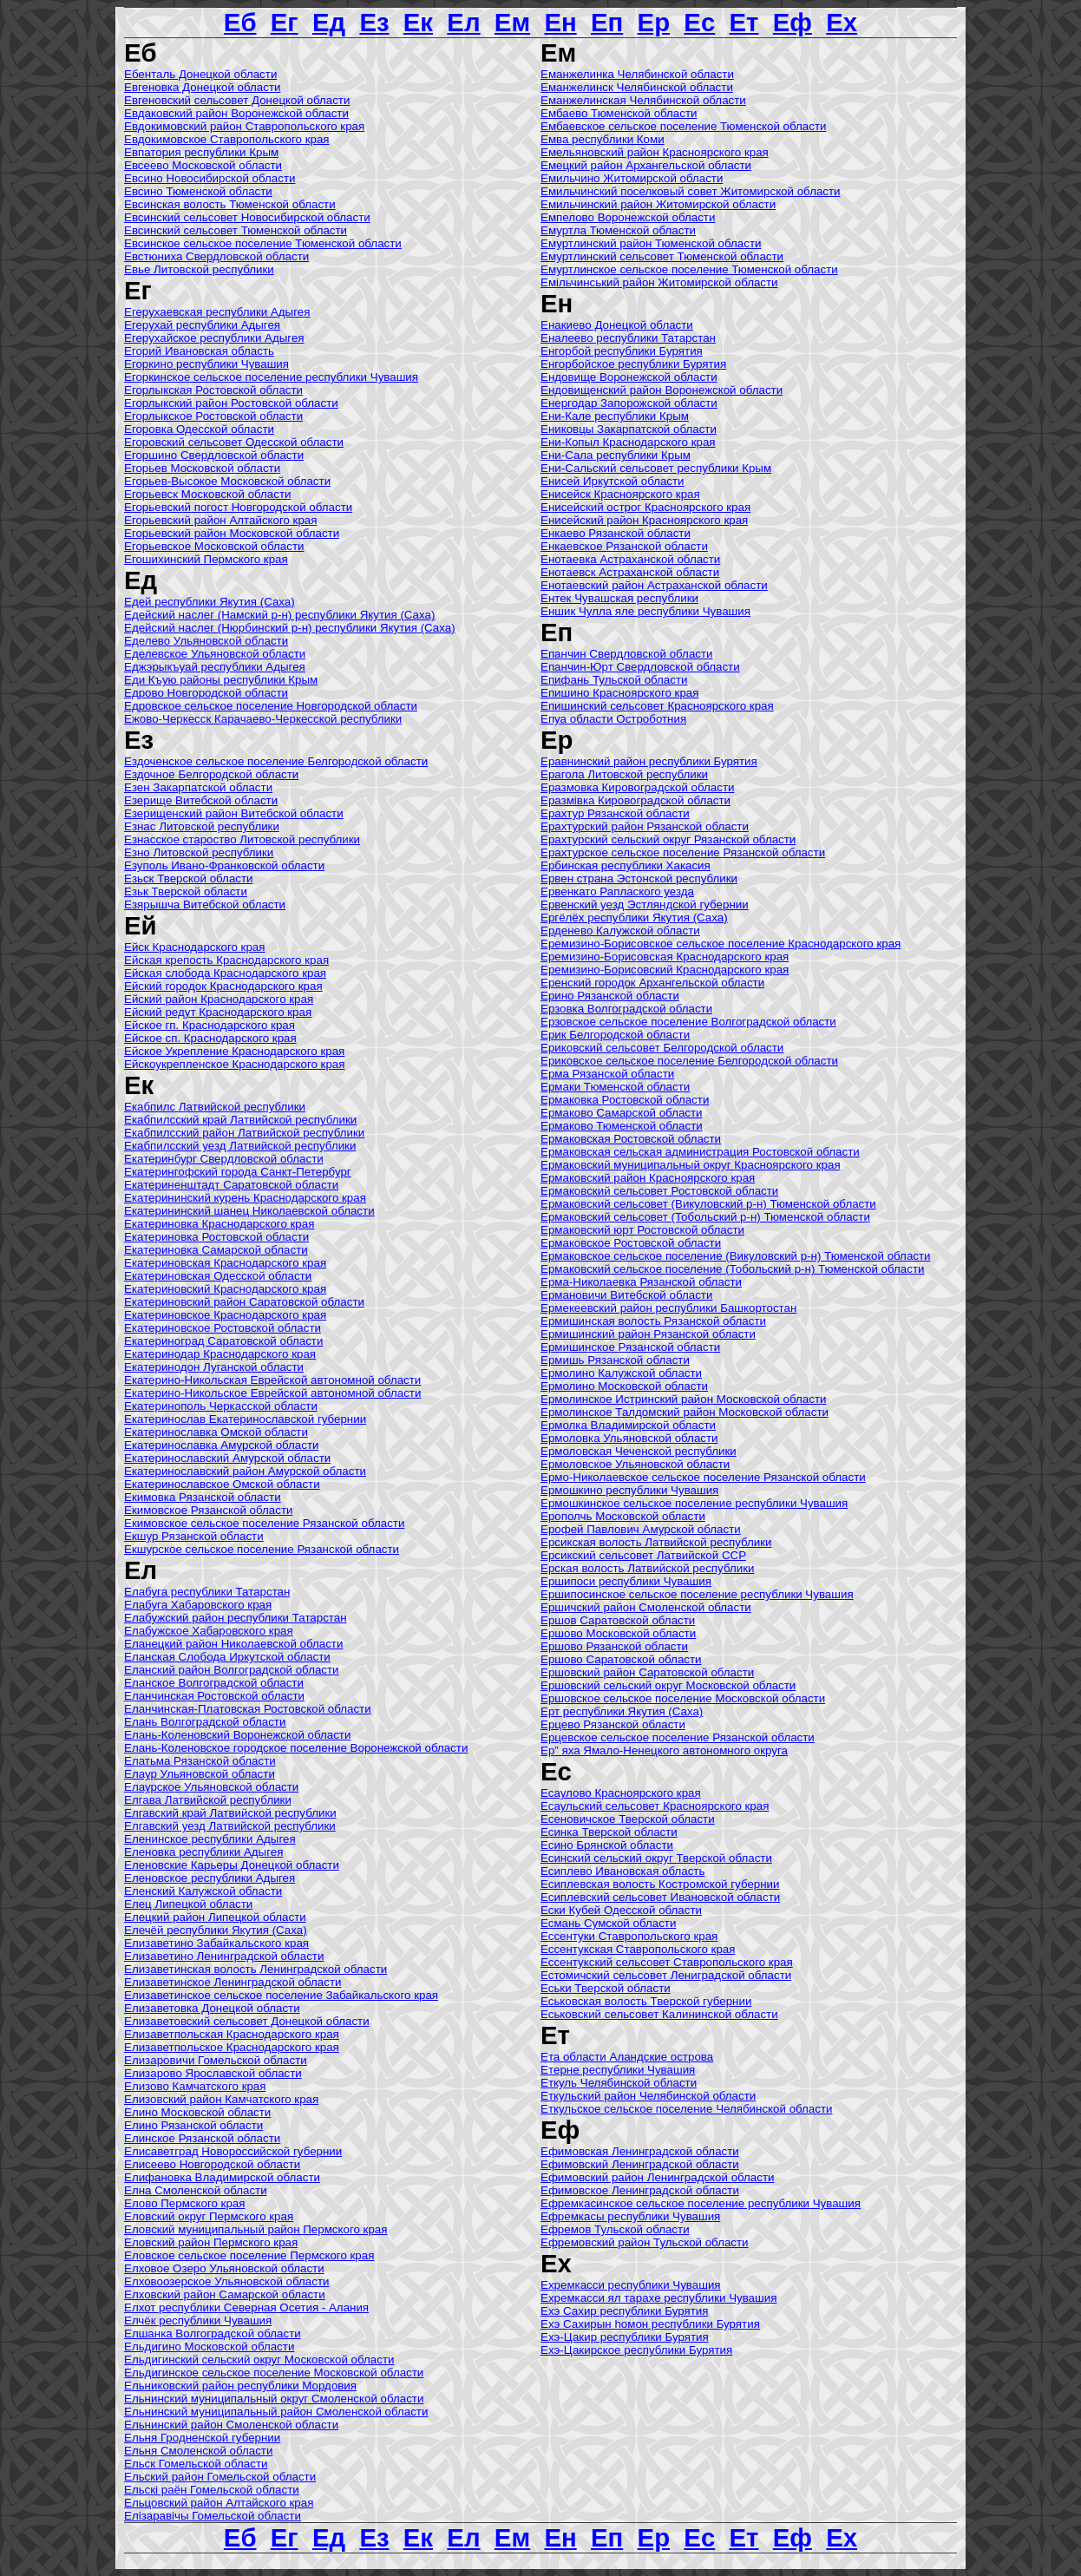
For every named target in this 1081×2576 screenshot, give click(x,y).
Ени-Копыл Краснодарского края (628, 442)
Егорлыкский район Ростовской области (231, 403)
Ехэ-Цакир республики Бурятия (624, 2336)
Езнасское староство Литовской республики (242, 839)
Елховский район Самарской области (224, 2294)
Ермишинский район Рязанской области (648, 1333)
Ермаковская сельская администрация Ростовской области (700, 1151)
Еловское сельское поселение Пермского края (249, 2255)
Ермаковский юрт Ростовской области (642, 1229)
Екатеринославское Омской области (222, 1484)
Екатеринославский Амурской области (227, 1458)
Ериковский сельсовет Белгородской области (661, 1047)
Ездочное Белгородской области (211, 774)
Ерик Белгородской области (615, 1034)
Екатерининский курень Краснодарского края (245, 1197)
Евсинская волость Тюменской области (230, 204)
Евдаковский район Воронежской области (236, 113)
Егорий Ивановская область (199, 350)
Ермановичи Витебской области (626, 1294)
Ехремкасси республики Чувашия (630, 2284)
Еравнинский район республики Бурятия (648, 761)
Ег (284, 22)
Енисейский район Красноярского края (644, 520)
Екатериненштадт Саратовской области (231, 1184)
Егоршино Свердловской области (214, 455)
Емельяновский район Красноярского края (654, 152)
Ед (328, 22)
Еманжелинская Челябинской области (643, 100)
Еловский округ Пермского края (208, 2216)
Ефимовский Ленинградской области (639, 2164)
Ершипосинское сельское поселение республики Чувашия (697, 1594)
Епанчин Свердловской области (626, 653)
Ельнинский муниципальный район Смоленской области (276, 2411)
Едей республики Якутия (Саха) (209, 601)
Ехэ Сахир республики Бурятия (624, 2310)
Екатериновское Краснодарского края (225, 1314)
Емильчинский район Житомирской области (658, 204)
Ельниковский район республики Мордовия (240, 2385)
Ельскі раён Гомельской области (211, 2489)
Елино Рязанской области (193, 2125)
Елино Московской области (197, 2112)
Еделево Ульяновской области (206, 640)
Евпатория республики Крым (201, 152)
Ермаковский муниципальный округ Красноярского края (690, 1164)
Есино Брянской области (606, 1845)
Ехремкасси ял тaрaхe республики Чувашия (658, 2297)
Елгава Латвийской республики (208, 1799)
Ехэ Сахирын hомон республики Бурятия (650, 2323)
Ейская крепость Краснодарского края (226, 960)
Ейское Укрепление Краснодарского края (234, 1051)
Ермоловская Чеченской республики (638, 1451)
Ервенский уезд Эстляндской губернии (644, 904)
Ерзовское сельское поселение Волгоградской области (688, 1021)
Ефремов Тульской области (615, 2229)
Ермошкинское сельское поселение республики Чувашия (694, 1503)
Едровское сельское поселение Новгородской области (270, 705)
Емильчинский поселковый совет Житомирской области (690, 191)
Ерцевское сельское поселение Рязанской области (677, 1737)
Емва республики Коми (602, 139)
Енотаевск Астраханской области (629, 572)
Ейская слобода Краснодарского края (225, 973)
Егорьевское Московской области (214, 546)
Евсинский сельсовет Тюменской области (235, 230)
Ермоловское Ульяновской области (635, 1464)
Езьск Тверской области (188, 878)
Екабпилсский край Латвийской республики (240, 1119)
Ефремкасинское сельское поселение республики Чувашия (700, 2203)
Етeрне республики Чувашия (617, 2069)
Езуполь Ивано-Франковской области (224, 865)
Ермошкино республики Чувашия (629, 1490)
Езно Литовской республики (198, 852)
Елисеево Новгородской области (212, 2164)
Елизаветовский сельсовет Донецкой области (247, 2021)
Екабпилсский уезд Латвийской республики (240, 1145)
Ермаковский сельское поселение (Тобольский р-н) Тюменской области (732, 1268)
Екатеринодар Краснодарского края (220, 1353)
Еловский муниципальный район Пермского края (255, 2229)
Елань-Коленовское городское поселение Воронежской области (296, 1747)
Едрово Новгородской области (206, 692)
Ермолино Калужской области (621, 1373)
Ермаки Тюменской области (615, 1086)
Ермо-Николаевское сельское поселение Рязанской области (703, 1477)
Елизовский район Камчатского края (221, 2099)
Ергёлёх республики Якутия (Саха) (634, 917)
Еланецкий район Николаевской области (233, 1643)
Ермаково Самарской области (621, 1112)
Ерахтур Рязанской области (615, 813)
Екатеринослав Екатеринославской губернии (245, 1419)
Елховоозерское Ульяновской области (226, 2281)
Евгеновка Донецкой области (202, 87)
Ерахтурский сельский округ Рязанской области (668, 839)
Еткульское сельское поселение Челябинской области (686, 2108)
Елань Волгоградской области (204, 1721)
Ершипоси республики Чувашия (625, 1581)
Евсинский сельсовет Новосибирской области (247, 217)
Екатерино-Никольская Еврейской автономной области (272, 1379)
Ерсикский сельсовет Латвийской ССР (643, 1555)
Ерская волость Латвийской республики (647, 1568)
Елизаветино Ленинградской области (224, 1956)
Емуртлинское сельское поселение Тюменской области (689, 269)
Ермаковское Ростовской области (630, 1242)
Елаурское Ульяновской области (211, 1786)
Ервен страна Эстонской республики (638, 878)
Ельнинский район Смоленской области (231, 2424)
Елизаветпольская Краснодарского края (231, 2034)
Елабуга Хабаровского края (198, 1604)
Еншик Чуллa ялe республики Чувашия (645, 611)
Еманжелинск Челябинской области (636, 87)
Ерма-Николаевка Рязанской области (641, 1281)
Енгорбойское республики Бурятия (633, 363)
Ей (140, 925)
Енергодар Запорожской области (628, 403)
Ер (654, 22)
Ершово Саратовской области (621, 1659)
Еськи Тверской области (605, 1988)
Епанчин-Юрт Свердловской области (640, 666)
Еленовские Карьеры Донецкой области (231, 1864)
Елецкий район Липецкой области (215, 1917)
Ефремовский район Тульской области (644, 2242)
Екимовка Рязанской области (202, 1497)
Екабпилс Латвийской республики (214, 1106)
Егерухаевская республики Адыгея (217, 311)
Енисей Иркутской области (612, 481)
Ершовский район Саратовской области (647, 1672)
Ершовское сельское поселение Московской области (682, 1698)
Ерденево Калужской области (620, 930)
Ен (560, 22)
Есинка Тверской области (609, 1832)
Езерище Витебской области (201, 800)
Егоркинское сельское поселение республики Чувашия (271, 376)
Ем (512, 22)
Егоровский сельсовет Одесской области (234, 442)
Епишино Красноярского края (619, 692)
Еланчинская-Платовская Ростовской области (247, 1708)
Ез (374, 22)
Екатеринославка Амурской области (221, 1445)
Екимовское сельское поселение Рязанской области (264, 1523)
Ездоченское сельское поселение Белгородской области (276, 761)
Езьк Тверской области (185, 891)
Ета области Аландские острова (626, 2056)
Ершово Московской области (618, 1633)
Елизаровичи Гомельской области (215, 2060)
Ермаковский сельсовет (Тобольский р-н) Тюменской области (705, 1216)
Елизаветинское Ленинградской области (232, 1982)
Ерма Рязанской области (607, 1073)
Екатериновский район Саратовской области (244, 1301)
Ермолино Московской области (624, 1386)
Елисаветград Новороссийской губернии (233, 2151)
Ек (418, 22)
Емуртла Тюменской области (618, 230)
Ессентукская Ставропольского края (637, 1949)
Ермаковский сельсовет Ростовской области (659, 1190)
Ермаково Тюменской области (621, 1125)
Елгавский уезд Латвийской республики (230, 1825)
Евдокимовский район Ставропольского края (244, 126)
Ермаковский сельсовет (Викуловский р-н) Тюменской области (708, 1203)
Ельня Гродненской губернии (202, 2437)
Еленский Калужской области (203, 1891)
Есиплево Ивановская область (622, 1871)
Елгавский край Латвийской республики (230, 1812)
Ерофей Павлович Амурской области (640, 1529)
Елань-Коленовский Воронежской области (237, 1734)
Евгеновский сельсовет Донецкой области (237, 100)
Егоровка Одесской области (199, 429)
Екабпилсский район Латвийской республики (244, 1132)
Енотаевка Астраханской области (630, 559)
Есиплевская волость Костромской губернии (660, 1884)
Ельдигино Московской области (209, 2346)
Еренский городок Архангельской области (652, 982)
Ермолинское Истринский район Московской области (683, 1399)
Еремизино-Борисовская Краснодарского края (664, 956)
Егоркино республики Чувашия (206, 363)
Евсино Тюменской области (198, 191)
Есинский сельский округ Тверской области (656, 1858)
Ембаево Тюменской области (619, 113)
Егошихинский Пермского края (206, 559)
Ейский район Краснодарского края (218, 999)
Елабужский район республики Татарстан (235, 1617)
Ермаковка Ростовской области (624, 1099)
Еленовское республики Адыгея (209, 1877)
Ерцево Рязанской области (612, 1724)
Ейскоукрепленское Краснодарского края (234, 1064)
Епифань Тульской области (613, 679)
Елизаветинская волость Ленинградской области (255, 1969)
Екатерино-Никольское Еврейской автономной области (272, 1392)
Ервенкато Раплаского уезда (617, 891)
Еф (792, 22)
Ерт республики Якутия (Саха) (621, 1711)
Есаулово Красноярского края (620, 1792)
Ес (699, 22)
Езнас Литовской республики (201, 826)
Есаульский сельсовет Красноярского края (654, 1805)
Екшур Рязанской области (194, 1536)
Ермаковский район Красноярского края (647, 1177)
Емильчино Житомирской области (631, 178)
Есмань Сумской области (608, 1923)
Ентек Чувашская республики (619, 598)
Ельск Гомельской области (195, 2463)
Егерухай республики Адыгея (202, 324)
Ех (841, 22)
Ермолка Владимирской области (628, 1425)
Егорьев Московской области (202, 468)
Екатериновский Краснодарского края (225, 1288)
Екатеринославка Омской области (216, 1432)
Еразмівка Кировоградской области (635, 800)
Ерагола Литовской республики (624, 774)
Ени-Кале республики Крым (614, 416)
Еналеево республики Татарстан (628, 337)
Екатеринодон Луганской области (214, 1366)
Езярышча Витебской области (204, 904)
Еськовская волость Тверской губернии (645, 2001)
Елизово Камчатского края (195, 2086)
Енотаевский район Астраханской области (654, 585)
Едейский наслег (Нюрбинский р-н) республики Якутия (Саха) (289, 627)
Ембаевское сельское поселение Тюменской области (683, 126)
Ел (463, 22)
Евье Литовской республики (199, 269)
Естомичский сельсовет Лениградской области (665, 1975)
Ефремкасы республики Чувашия (630, 2216)
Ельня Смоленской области (198, 2450)
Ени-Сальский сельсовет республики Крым (655, 468)
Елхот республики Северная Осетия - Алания (246, 2307)
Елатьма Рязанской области (200, 1760)
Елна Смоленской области (195, 2190)
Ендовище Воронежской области (628, 376)
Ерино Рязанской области (609, 995)
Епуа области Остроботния (613, 718)
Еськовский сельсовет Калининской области (659, 2014)
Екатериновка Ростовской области (216, 1236)
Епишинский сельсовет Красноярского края (657, 705)
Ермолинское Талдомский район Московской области (684, 1412)
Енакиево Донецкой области (616, 324)
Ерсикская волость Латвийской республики (656, 1542)
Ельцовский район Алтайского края (218, 2502)
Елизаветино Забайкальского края (216, 1943)
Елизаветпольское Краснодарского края (231, 2047)
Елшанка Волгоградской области (212, 2333)
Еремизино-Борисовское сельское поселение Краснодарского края (720, 943)
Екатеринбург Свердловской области (224, 1158)
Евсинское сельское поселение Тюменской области (263, 243)
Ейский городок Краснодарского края (223, 986)
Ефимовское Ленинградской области (639, 2190)
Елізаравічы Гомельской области (212, 2515)
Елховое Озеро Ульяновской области (224, 2268)
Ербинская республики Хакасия (625, 865)
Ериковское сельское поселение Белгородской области (689, 1060)
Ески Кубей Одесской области (621, 1910)
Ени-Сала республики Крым (615, 455)
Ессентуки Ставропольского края (628, 1936)
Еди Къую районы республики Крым (221, 679)
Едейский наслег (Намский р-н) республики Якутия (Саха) (279, 614)
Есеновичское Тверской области (627, 1818)
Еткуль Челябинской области (618, 2082)
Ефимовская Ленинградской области (639, 2151)
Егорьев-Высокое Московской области (227, 481)
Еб (240, 22)
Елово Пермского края (184, 2203)
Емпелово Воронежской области (627, 217)
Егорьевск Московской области (207, 494)
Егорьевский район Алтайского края (221, 520)
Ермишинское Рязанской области (630, 1347)
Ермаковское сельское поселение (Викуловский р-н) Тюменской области (735, 1255)
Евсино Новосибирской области (209, 178)
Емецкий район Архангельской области (645, 165)
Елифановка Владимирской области (222, 2177)
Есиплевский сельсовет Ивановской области (660, 1897)
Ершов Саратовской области (617, 1620)
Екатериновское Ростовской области (222, 1327)
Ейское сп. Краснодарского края (210, 1038)
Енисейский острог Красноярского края (645, 507)
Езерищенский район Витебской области (234, 813)
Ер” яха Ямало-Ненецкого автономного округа (664, 1750)
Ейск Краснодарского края (194, 947)
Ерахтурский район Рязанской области (644, 826)
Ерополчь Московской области (622, 1516)
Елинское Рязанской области (202, 2138)
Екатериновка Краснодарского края (219, 1223)
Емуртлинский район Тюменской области (650, 243)
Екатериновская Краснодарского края (225, 1262)
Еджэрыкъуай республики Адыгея (214, 666)
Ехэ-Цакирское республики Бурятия (636, 2349)
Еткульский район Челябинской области (648, 2095)
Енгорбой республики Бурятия (621, 350)
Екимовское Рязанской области (208, 1510)
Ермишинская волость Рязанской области (653, 1320)
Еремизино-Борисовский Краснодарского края (664, 969)
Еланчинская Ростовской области (214, 1695)
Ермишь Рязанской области (615, 1360)
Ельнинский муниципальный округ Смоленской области (273, 2398)
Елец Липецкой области (188, 1904)
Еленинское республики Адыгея (210, 1838)
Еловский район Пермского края (211, 2242)
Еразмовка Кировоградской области (637, 787)
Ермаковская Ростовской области (630, 1138)
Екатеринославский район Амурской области (245, 1471)
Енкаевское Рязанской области (624, 546)
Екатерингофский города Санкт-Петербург (237, 1171)
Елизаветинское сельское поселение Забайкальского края (281, 1995)
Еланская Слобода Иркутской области (227, 1656)
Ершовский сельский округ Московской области (668, 1685)
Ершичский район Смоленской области (645, 1607)
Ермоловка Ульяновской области (629, 1438)
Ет (744, 22)
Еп (607, 22)
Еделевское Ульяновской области (214, 653)
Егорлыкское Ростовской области (213, 416)
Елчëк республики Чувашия (198, 2320)
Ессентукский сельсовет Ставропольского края (666, 1962)
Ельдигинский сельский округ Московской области (259, 2359)
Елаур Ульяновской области (199, 1773)
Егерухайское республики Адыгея (214, 337)
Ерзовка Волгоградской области (626, 1008)
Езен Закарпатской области (198, 787)
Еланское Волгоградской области (214, 1682)
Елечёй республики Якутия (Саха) (215, 1930)
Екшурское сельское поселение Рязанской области (261, 1549)
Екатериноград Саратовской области (223, 1340)
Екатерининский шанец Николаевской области (249, 1210)
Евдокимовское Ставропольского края (227, 139)
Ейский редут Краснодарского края (217, 1012)
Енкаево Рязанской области (615, 533)
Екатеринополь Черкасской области (221, 1406)
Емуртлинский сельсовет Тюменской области (661, 256)
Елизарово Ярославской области (213, 2073)
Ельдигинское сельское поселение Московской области (273, 2372)
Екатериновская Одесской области (217, 1275)
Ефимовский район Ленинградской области (657, 2177)
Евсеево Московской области (203, 165)
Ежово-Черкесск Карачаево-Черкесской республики (263, 718)
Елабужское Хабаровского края (208, 1630)
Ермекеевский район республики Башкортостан (668, 1307)
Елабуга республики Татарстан (207, 1591)
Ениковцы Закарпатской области (628, 429)
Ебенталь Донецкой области (200, 74)
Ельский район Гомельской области (220, 2476)
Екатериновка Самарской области (216, 1249)
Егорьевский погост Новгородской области (238, 507)
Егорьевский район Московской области (231, 533)
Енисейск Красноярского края (620, 494)
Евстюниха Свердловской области (216, 256)
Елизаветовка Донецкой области (212, 2008)
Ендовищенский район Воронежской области (661, 390)
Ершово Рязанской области (614, 1646)
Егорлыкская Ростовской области (213, 390)
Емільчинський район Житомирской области (659, 282)
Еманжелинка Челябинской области (637, 74)
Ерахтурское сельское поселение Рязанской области (682, 852)
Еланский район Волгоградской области (231, 1669)
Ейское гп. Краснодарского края (209, 1025)
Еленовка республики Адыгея (203, 1851)
